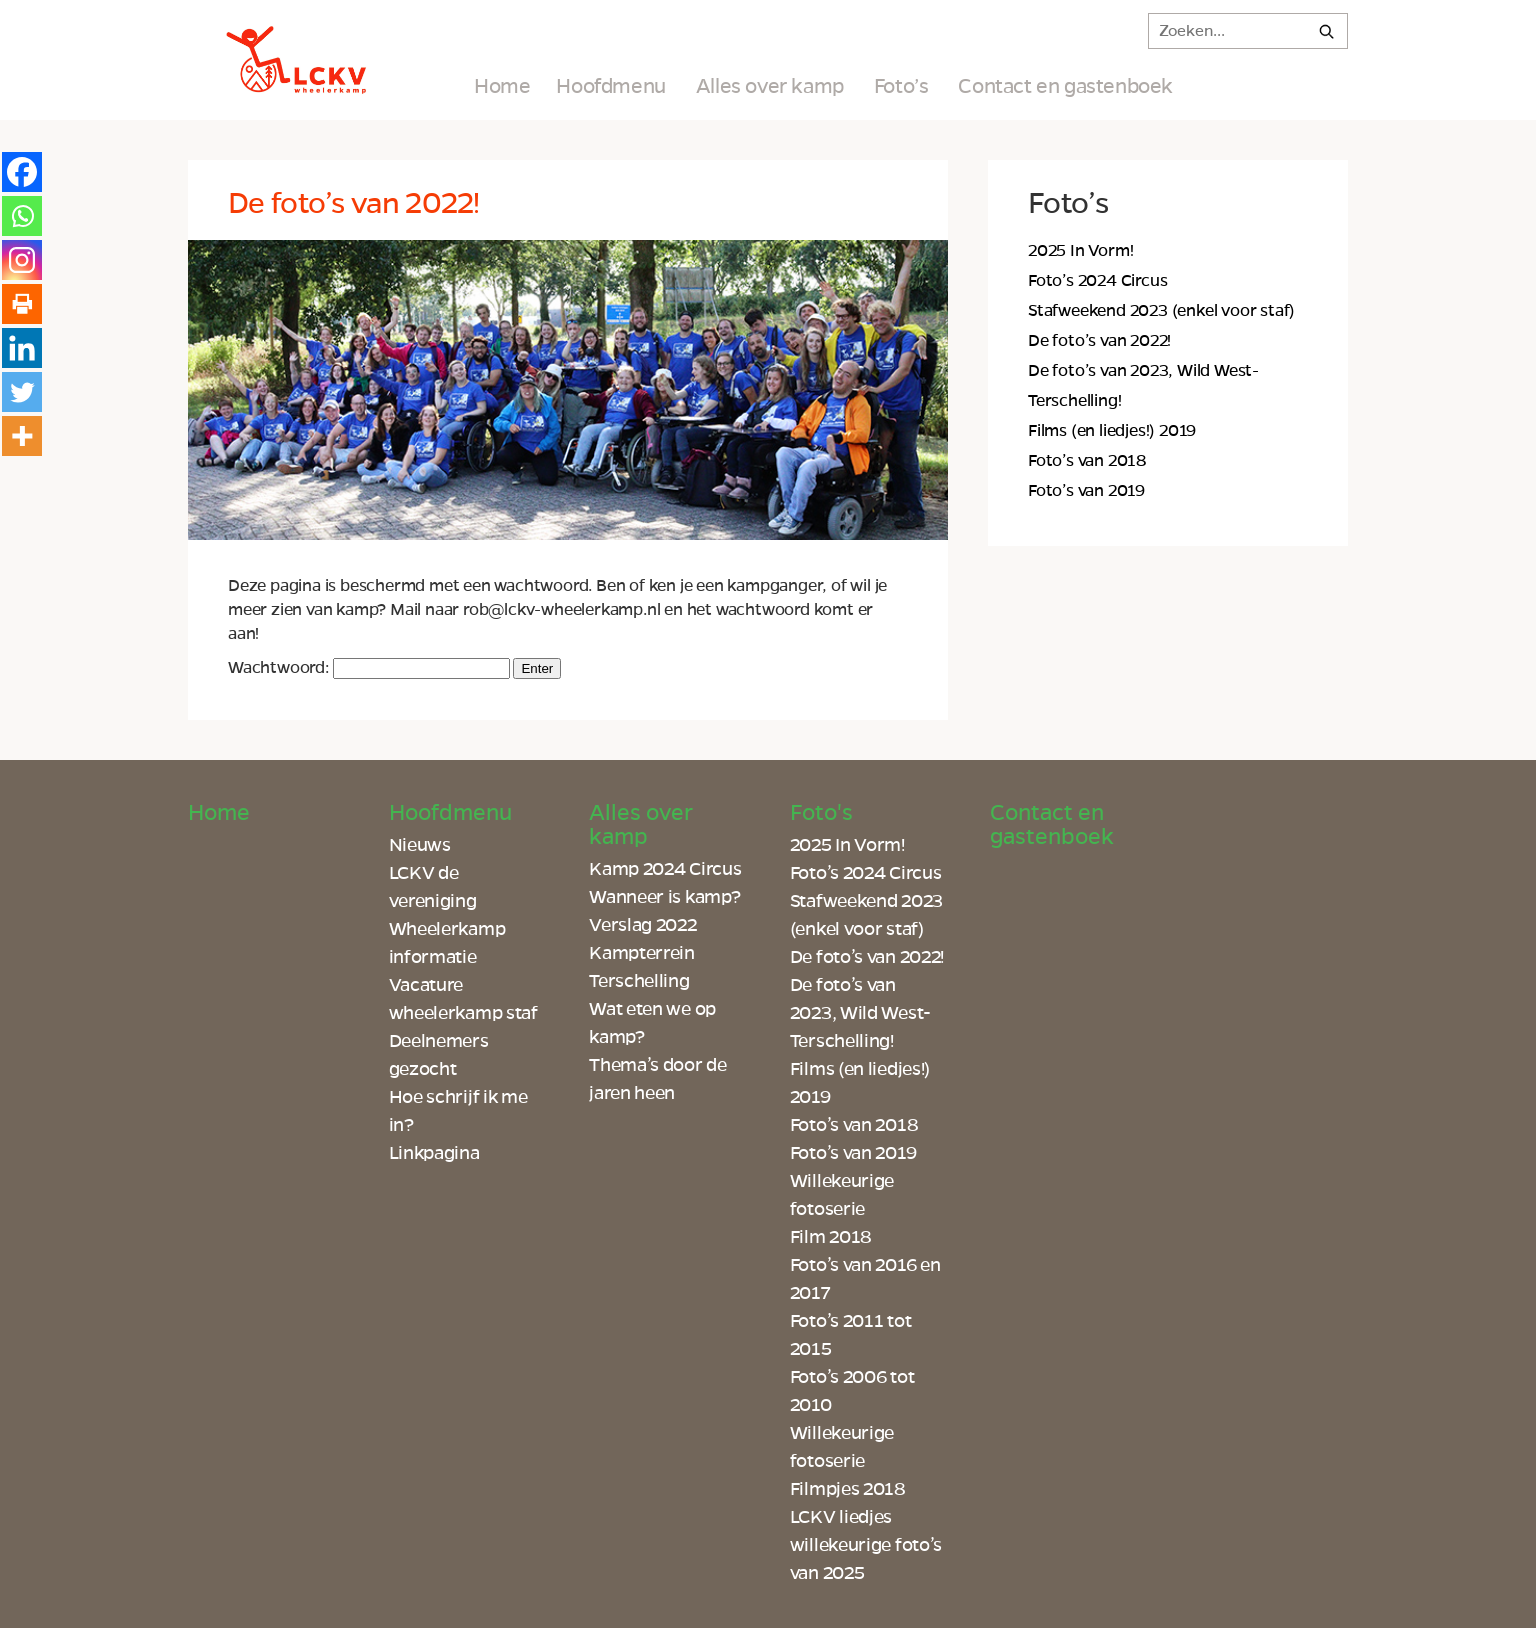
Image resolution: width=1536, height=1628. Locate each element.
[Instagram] (22, 260)
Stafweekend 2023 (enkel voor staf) (1161, 311)
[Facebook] (22, 172)
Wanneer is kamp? (664, 897)
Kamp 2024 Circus (665, 869)
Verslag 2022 (642, 925)
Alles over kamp (770, 86)
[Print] (22, 304)
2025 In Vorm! (1080, 251)
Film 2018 (831, 1237)
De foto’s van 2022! (1099, 341)
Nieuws (420, 845)
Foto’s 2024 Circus (1097, 281)
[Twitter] (22, 392)
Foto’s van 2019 (1086, 491)
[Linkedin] (22, 348)
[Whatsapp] (22, 216)
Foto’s (901, 86)
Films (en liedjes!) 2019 (1112, 431)
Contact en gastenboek (1065, 86)
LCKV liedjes (841, 1517)
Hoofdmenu (610, 86)
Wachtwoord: (369, 668)
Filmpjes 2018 (848, 1489)
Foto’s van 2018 (1087, 461)
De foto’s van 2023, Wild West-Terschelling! (860, 1013)
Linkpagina (434, 1153)
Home (502, 86)
